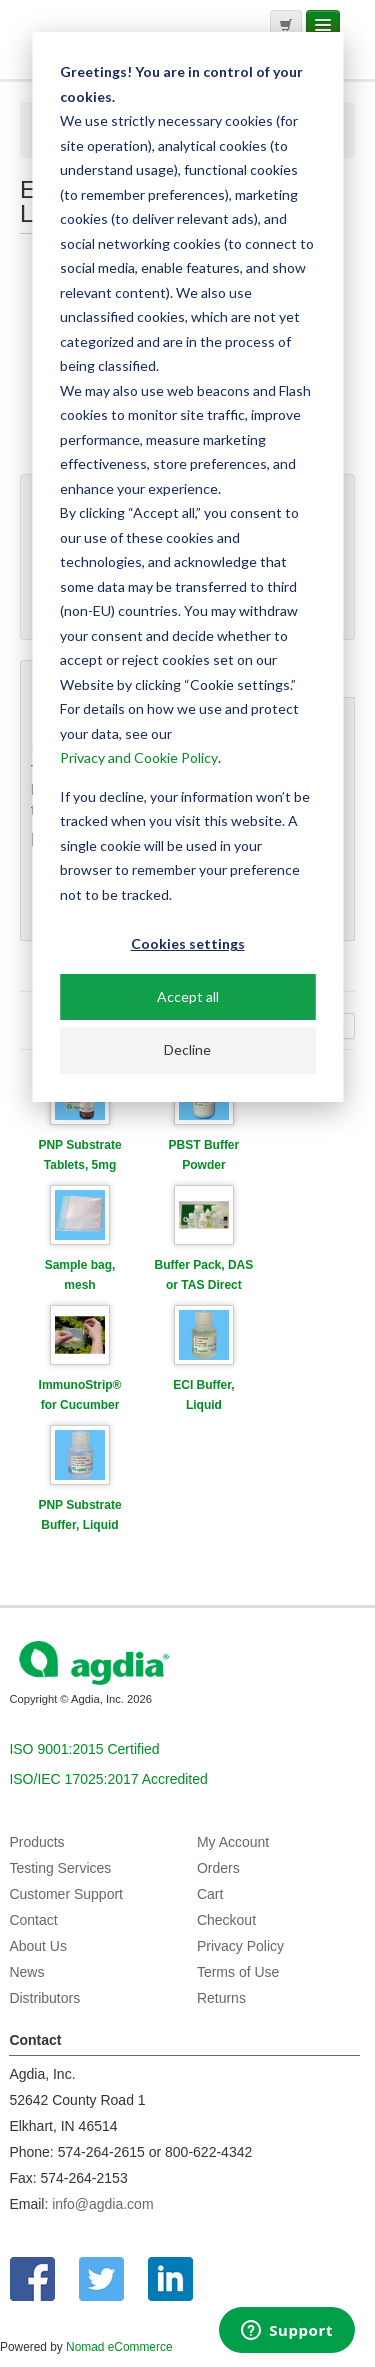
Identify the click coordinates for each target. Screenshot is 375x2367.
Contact (33, 1920)
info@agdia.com (102, 2204)
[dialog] (187, 567)
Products (36, 1842)
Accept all (188, 996)
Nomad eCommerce (119, 2347)
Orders (218, 1868)
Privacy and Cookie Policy (139, 757)
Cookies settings (188, 943)
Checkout (226, 1920)
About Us (38, 1946)
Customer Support (66, 1894)
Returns (221, 1998)
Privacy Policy (240, 1946)
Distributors (44, 1998)
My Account (233, 1842)
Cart (210, 1894)
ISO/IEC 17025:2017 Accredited (108, 1779)
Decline (187, 1049)
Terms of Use (238, 1972)
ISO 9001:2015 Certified (84, 1749)
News (26, 1972)
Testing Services (60, 1868)
